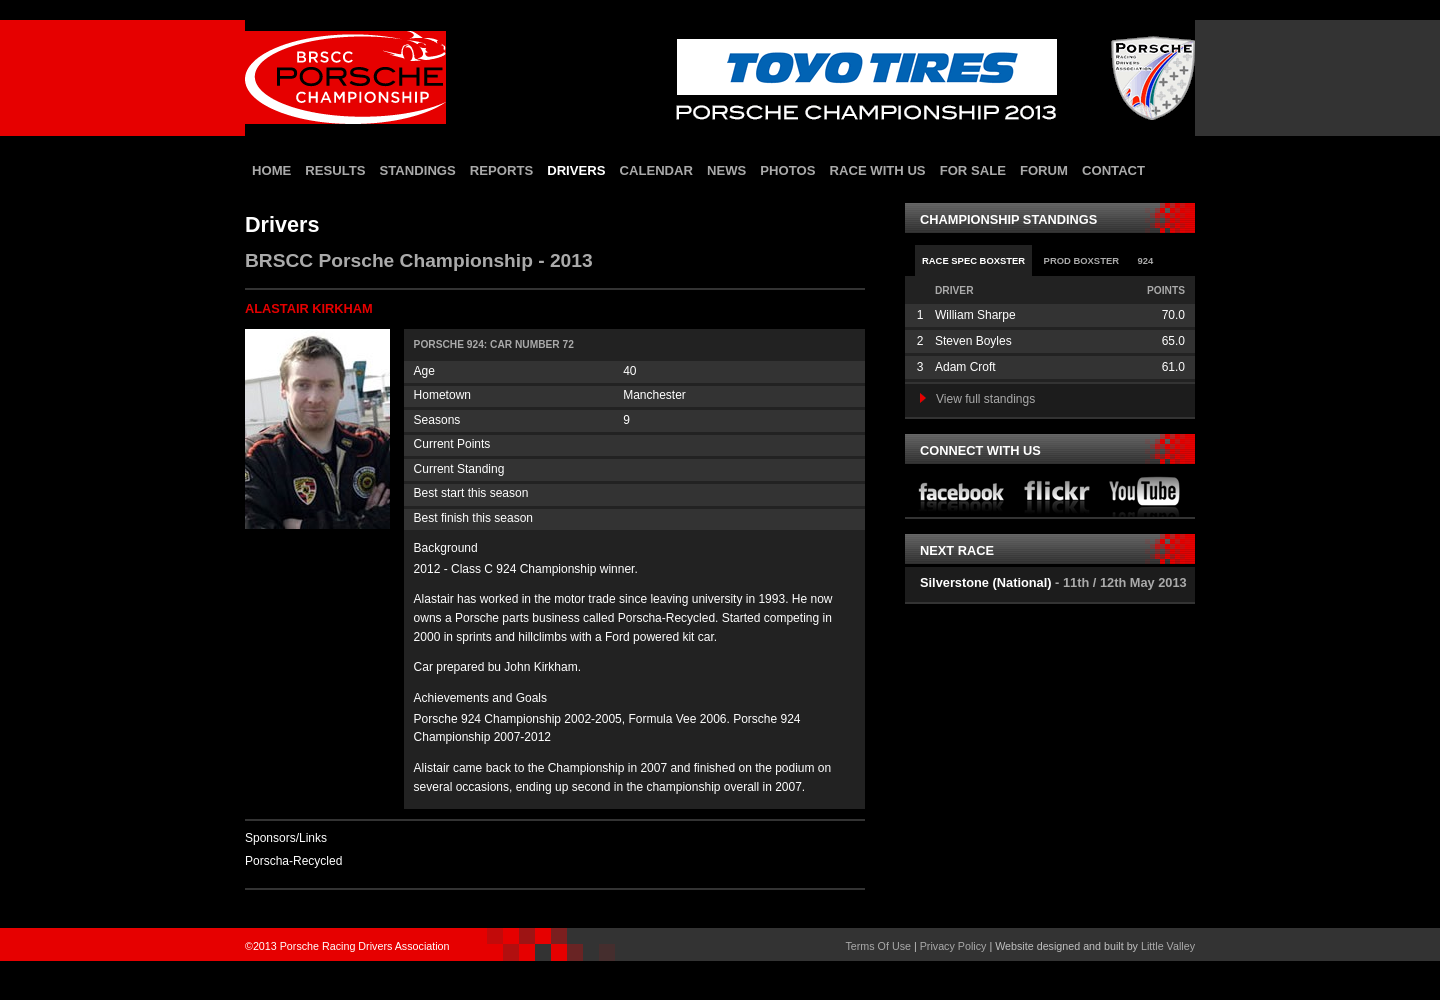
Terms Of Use (878, 946)
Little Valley (1168, 946)
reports (501, 170)
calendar (656, 170)
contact (1113, 170)
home (271, 170)
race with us (877, 170)
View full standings (977, 399)
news (726, 170)
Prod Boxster (1081, 260)
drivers (576, 170)
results (335, 170)
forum (1044, 170)
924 (1145, 260)
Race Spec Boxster (973, 260)
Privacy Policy (953, 946)
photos (787, 170)
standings (418, 170)
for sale (973, 170)
